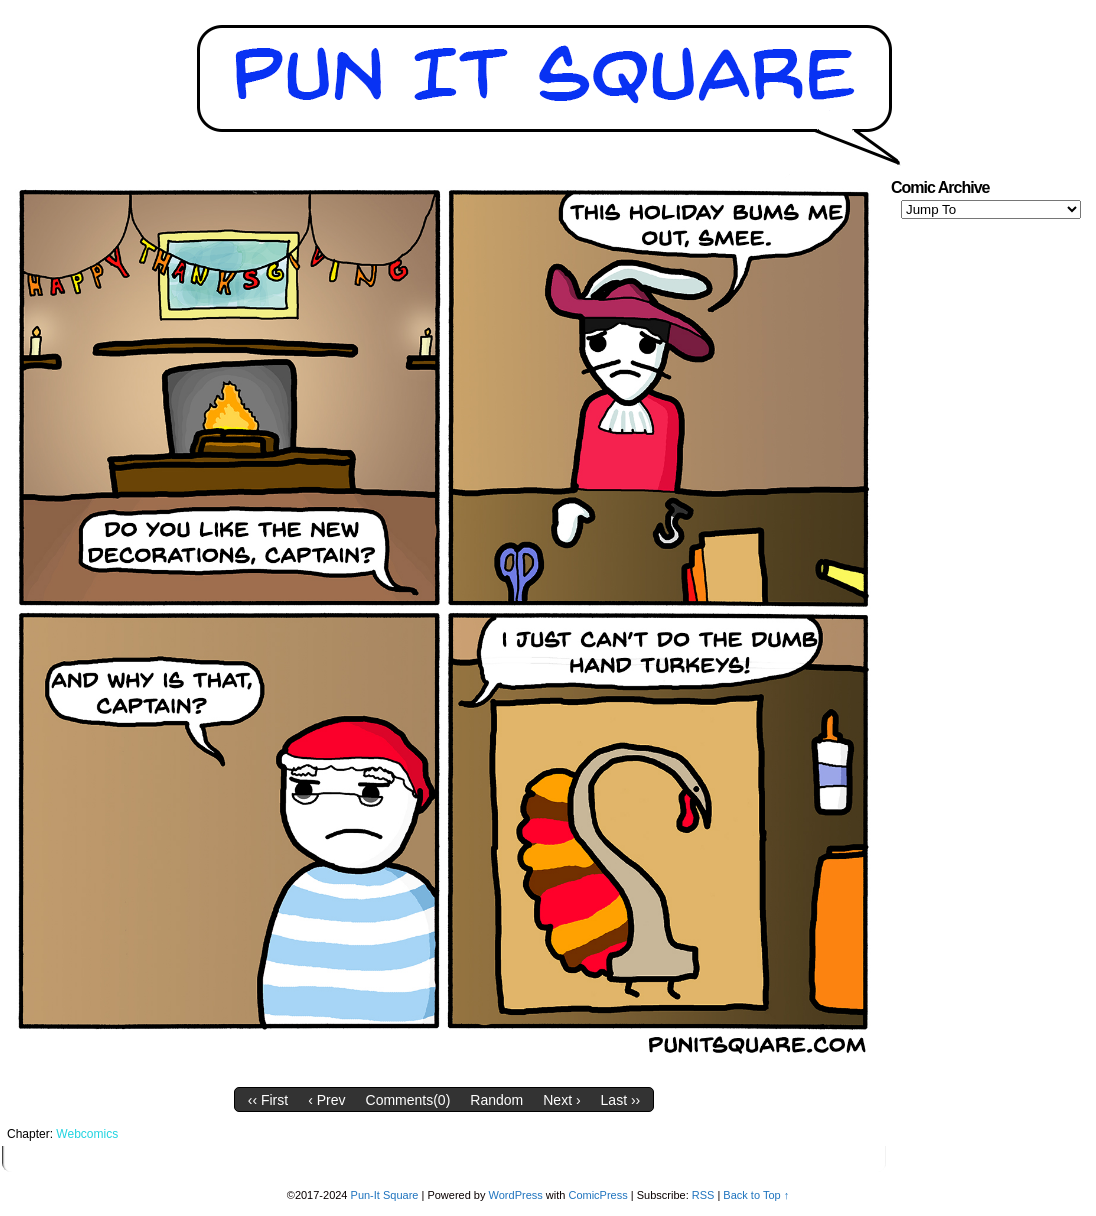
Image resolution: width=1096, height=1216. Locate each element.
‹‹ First (268, 1100)
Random (496, 1100)
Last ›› (621, 1100)
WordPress (516, 1195)
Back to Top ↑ (756, 1195)
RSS (703, 1195)
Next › (561, 1100)
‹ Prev (326, 1100)
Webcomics (87, 1134)
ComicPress (597, 1195)
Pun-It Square (385, 1195)
